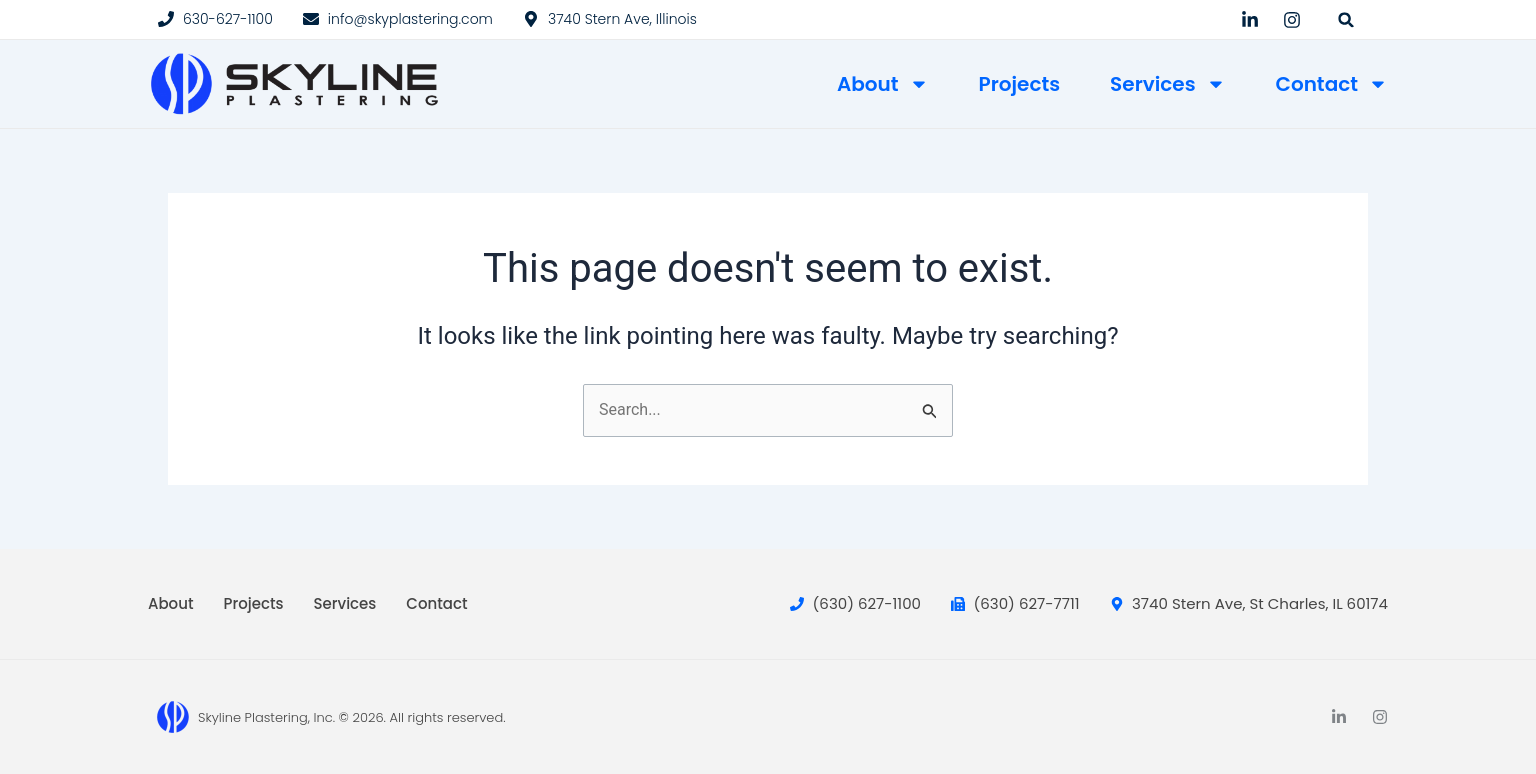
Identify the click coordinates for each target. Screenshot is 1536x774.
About (883, 84)
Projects (1020, 84)
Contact (1332, 84)
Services (1167, 84)
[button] (1346, 19)
